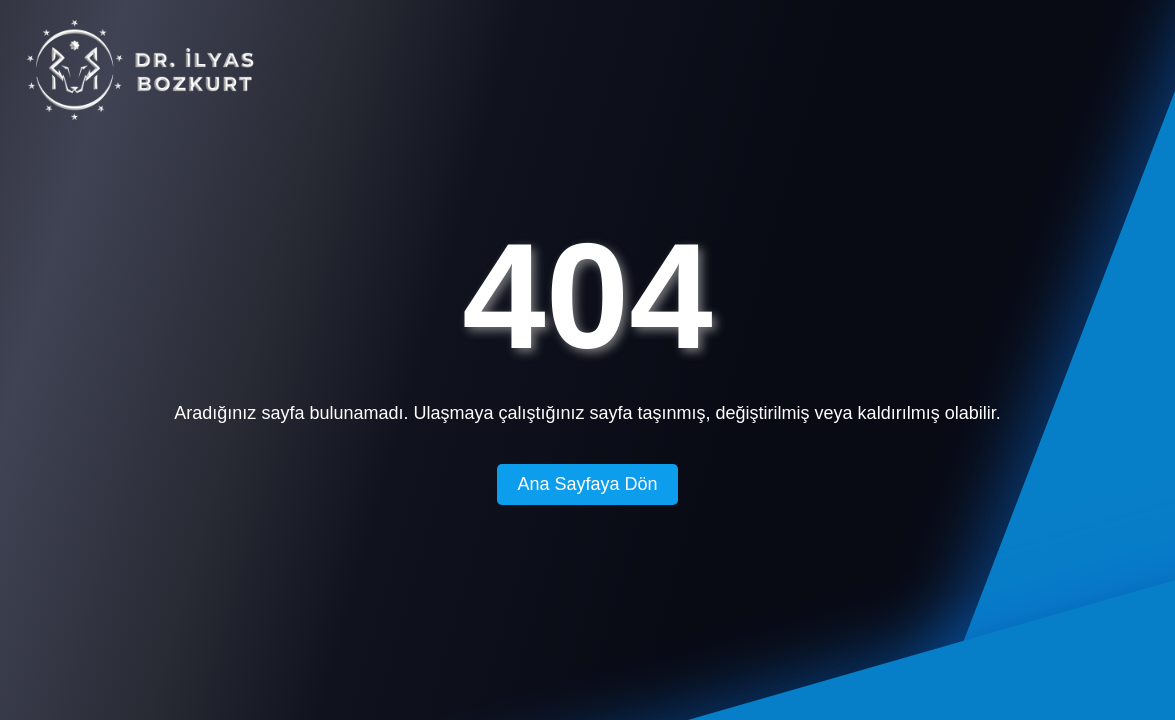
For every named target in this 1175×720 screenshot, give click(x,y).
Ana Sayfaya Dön (587, 484)
